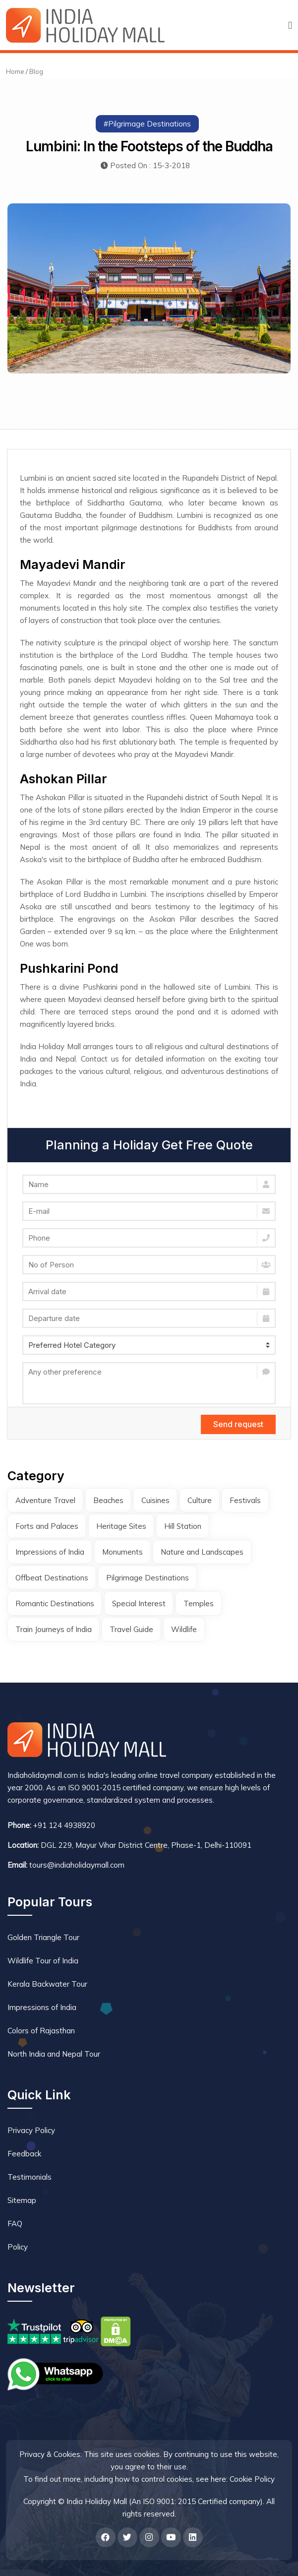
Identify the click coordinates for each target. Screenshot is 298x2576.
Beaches (108, 1500)
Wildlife (184, 1629)
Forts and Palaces (46, 1526)
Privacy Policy (31, 2130)
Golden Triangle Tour (43, 1937)
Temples (198, 1603)
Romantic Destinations (54, 1603)
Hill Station (182, 1526)
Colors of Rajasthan (41, 2030)
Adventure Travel (45, 1500)
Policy (17, 2247)
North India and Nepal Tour (53, 2054)
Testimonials (29, 2177)
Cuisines (155, 1500)
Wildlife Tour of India (42, 1960)
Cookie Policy (252, 2479)
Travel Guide (131, 1629)
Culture (199, 1500)
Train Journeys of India (53, 1629)
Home (15, 71)
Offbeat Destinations (51, 1577)
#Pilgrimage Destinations (147, 123)
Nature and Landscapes (202, 1552)
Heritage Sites (121, 1526)
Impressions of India (49, 1552)
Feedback (24, 2153)
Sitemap (21, 2200)
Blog (36, 71)
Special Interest (139, 1603)
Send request (238, 1424)
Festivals (245, 1500)
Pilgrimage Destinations (147, 1577)
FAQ (14, 2223)
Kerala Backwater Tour (47, 1984)
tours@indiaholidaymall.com (76, 1865)
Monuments (122, 1552)
